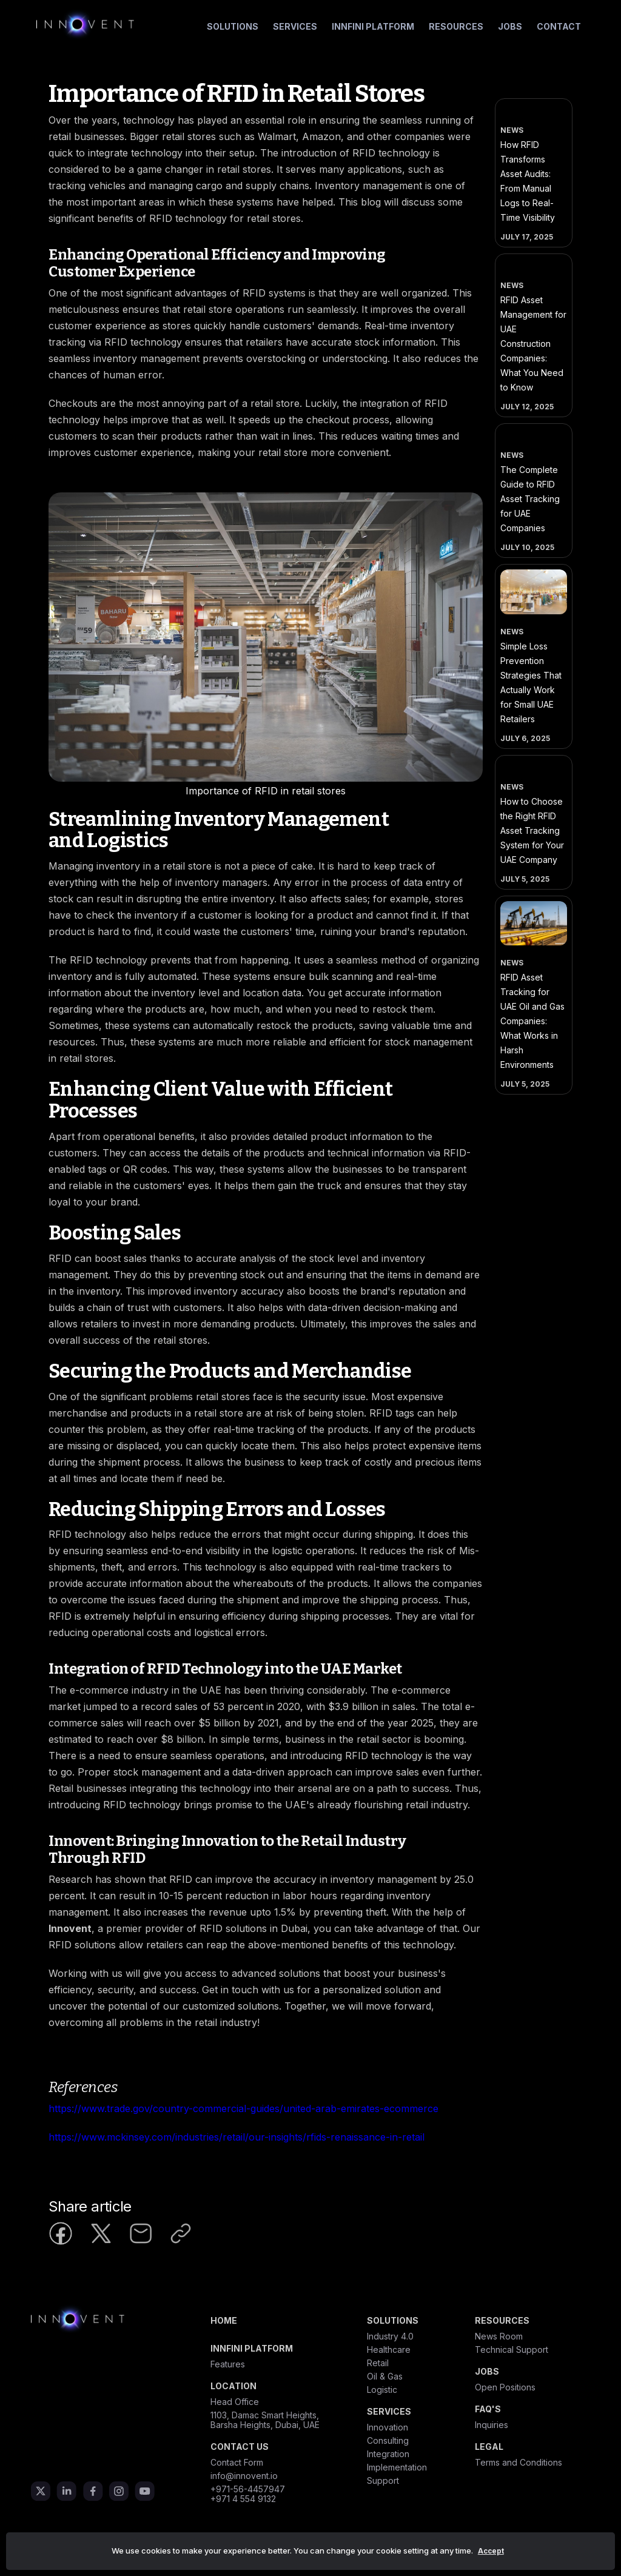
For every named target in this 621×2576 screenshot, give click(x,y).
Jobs (510, 26)
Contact (559, 26)
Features (227, 2364)
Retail (378, 2363)
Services (295, 26)
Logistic (382, 2390)
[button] (233, 27)
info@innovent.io (244, 2476)
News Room (499, 2336)
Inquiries (491, 2425)
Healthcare (389, 2350)
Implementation (397, 2467)
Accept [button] (491, 2551)
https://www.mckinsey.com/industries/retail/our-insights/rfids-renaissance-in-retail (237, 2137)
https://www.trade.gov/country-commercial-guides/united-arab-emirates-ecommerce (243, 2108)
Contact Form (236, 2462)
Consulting (388, 2441)
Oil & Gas (385, 2376)
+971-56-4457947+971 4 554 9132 (247, 2494)
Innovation (387, 2427)
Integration (388, 2454)
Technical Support (511, 2350)
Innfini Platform (373, 26)
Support (383, 2481)
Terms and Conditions (518, 2462)
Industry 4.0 (390, 2336)
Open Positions (505, 2387)
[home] (85, 24)
